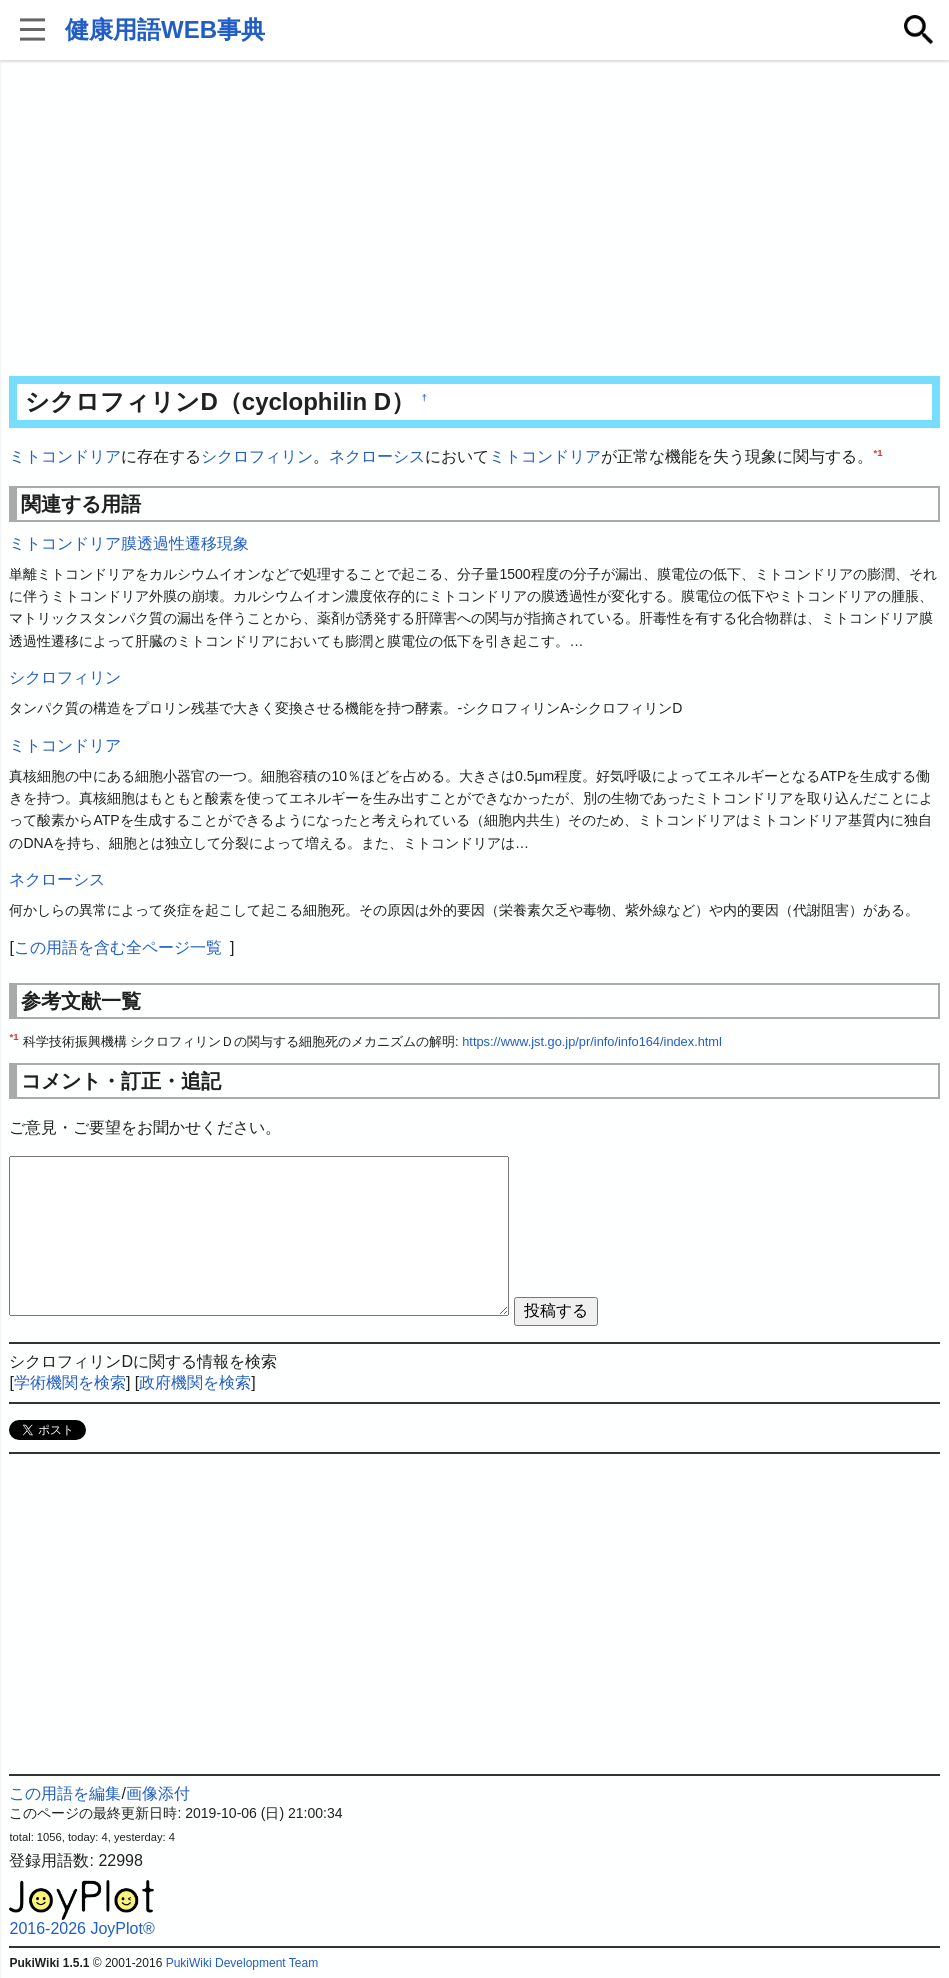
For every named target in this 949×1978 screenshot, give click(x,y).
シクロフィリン (257, 456)
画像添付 (158, 1793)
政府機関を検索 (195, 1382)
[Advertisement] (474, 220)
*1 (877, 452)
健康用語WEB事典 (165, 29)
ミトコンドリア (65, 456)
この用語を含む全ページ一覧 (118, 947)
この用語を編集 (65, 1793)
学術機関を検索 (70, 1382)
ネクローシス (377, 456)
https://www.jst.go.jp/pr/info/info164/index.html (592, 1041)
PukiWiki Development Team (242, 1963)
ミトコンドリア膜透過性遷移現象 (129, 543)
